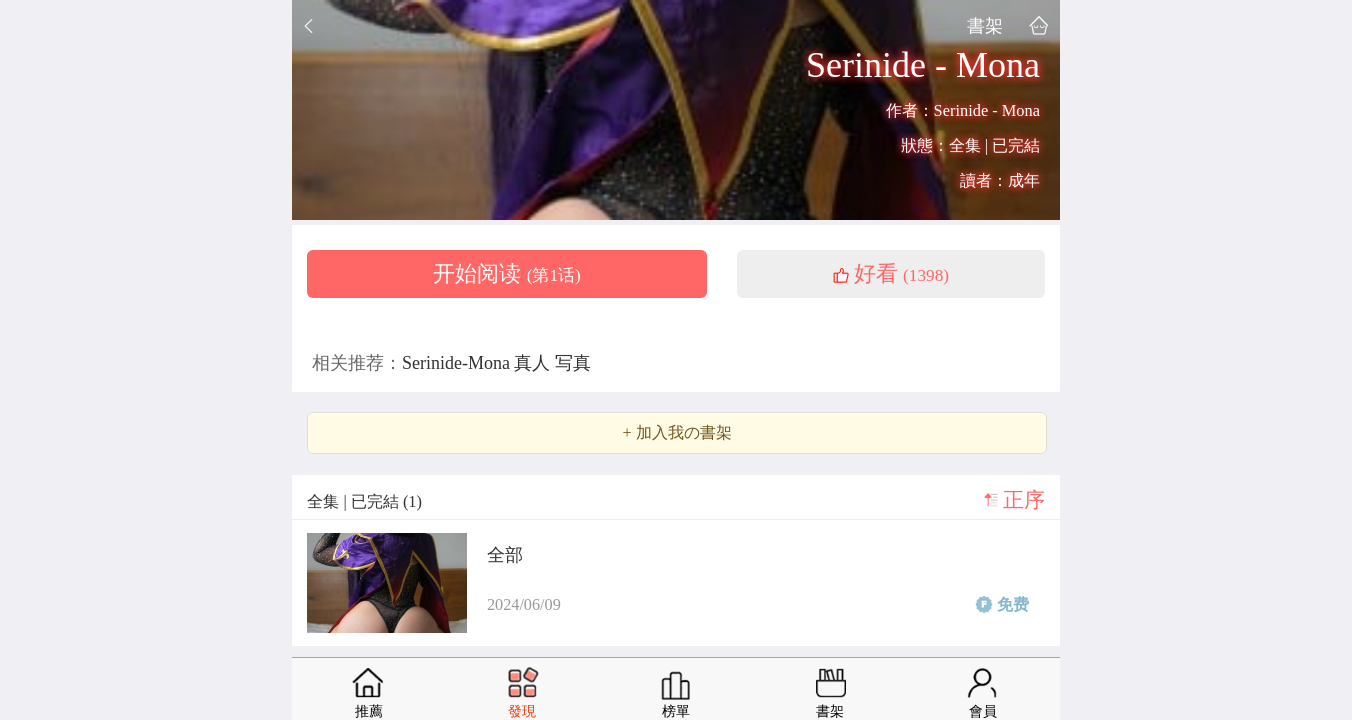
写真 (573, 363)
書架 (985, 25)
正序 (1024, 500)
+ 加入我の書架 (676, 433)
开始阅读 (507, 274)
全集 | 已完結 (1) (364, 501)
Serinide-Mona (458, 363)
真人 (534, 363)
